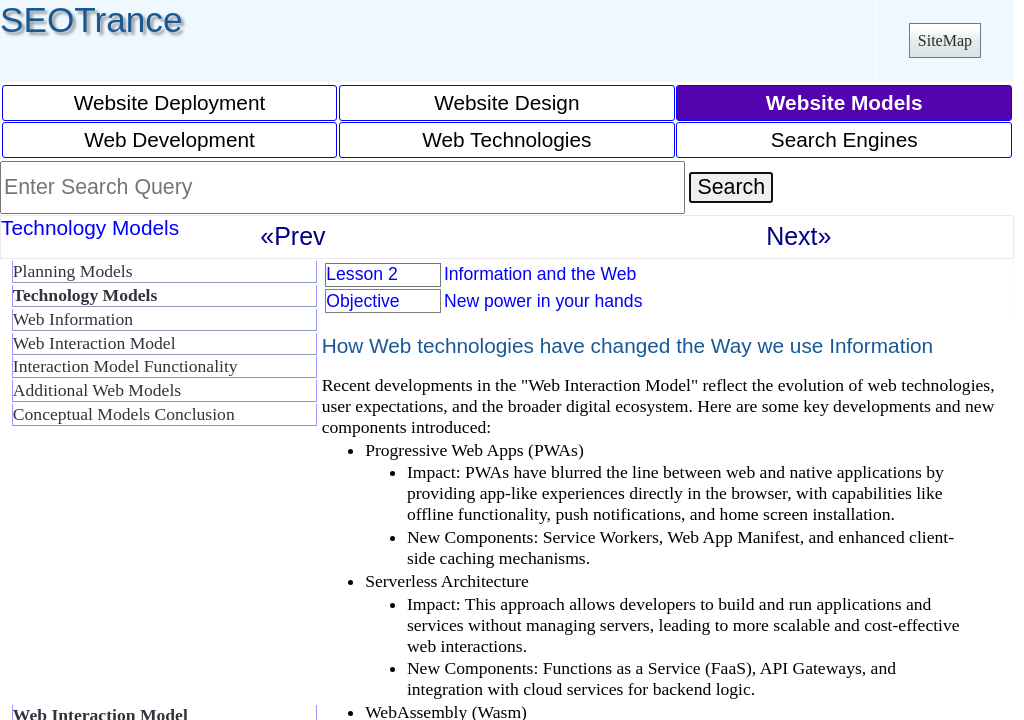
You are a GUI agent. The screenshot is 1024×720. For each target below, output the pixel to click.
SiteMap (945, 40)
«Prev (292, 236)
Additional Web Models (97, 390)
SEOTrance (91, 19)
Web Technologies (506, 139)
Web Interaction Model (94, 343)
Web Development (169, 139)
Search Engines (844, 139)
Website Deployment (170, 102)
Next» (798, 236)
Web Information (73, 319)
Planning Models (73, 271)
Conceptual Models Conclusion (124, 414)
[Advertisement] (160, 574)
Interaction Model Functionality (125, 366)
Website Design (506, 102)
